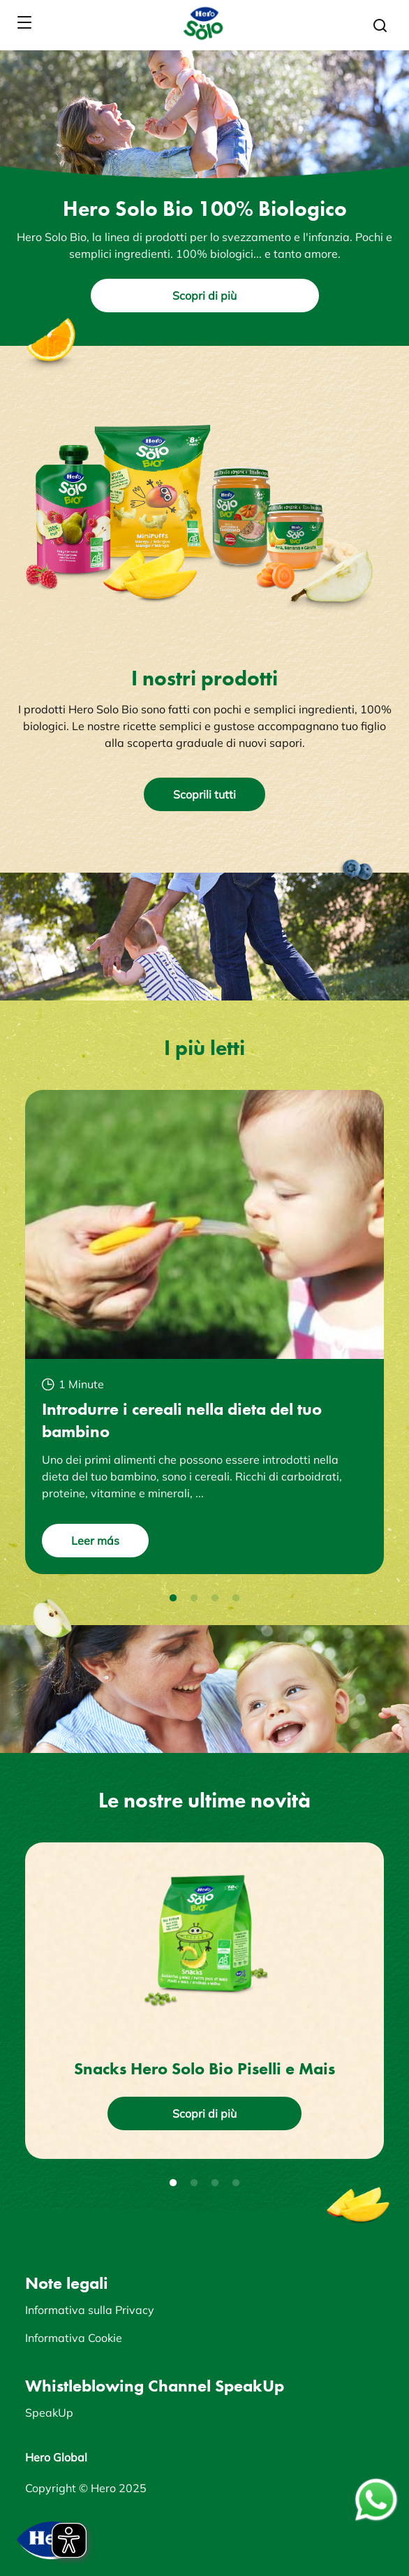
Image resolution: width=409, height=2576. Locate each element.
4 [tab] (236, 1599)
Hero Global (56, 2457)
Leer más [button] (95, 1541)
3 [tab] (215, 1599)
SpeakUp (49, 2412)
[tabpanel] (204, 1332)
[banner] (204, 23)
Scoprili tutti (204, 794)
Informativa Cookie (73, 2338)
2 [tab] (194, 1599)
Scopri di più (204, 296)
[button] (380, 25)
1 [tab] (173, 1599)
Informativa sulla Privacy (89, 2310)
